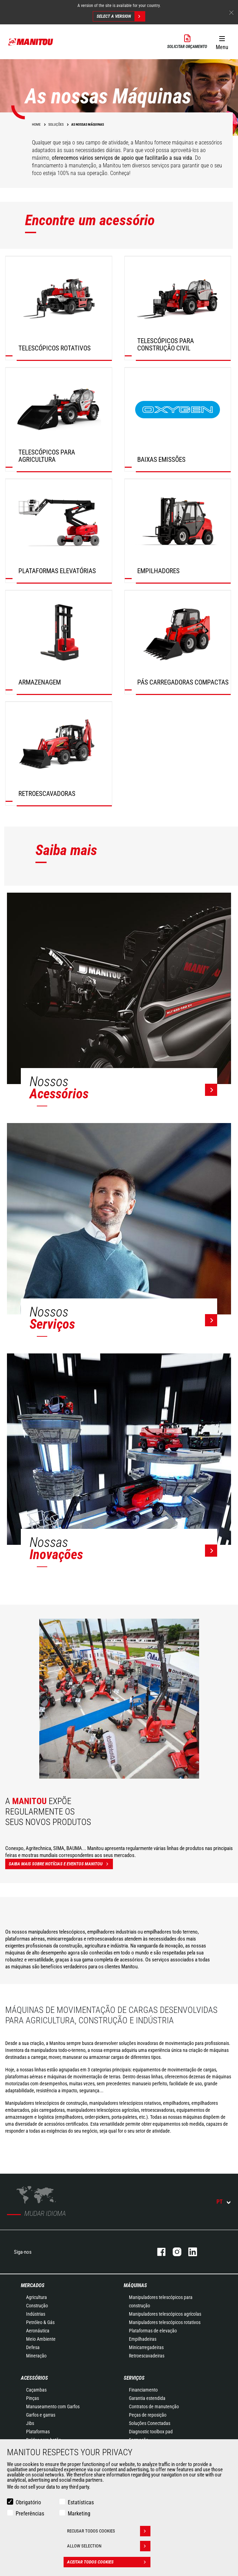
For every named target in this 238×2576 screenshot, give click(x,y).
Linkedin (189, 2251)
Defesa (33, 2347)
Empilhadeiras (142, 2339)
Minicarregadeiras (146, 2347)
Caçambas (36, 2390)
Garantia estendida (147, 2398)
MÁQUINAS (135, 2285)
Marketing (79, 2513)
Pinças (32, 2398)
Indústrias (35, 2314)
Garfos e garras (40, 2415)
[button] (222, 41)
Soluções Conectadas (149, 2423)
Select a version (121, 16)
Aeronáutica (37, 2330)
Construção (37, 2305)
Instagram (173, 2251)
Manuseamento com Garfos (53, 2406)
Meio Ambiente (41, 2339)
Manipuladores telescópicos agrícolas (165, 2314)
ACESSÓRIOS (34, 2378)
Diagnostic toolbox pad (151, 2431)
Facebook (158, 2251)
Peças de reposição (147, 2415)
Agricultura (36, 2297)
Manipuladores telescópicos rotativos (164, 2322)
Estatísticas (81, 2502)
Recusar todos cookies (108, 2531)
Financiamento (143, 2390)
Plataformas (38, 2431)
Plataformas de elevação (153, 2330)
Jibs (30, 2423)
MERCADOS (32, 2285)
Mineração (36, 2355)
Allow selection (108, 2546)
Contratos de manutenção (154, 2406)
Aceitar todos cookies (108, 2562)
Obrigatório (28, 2502)
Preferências (30, 2513)
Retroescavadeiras (146, 2355)
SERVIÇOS (134, 2378)
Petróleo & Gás (40, 2322)
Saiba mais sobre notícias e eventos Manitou (61, 1864)
